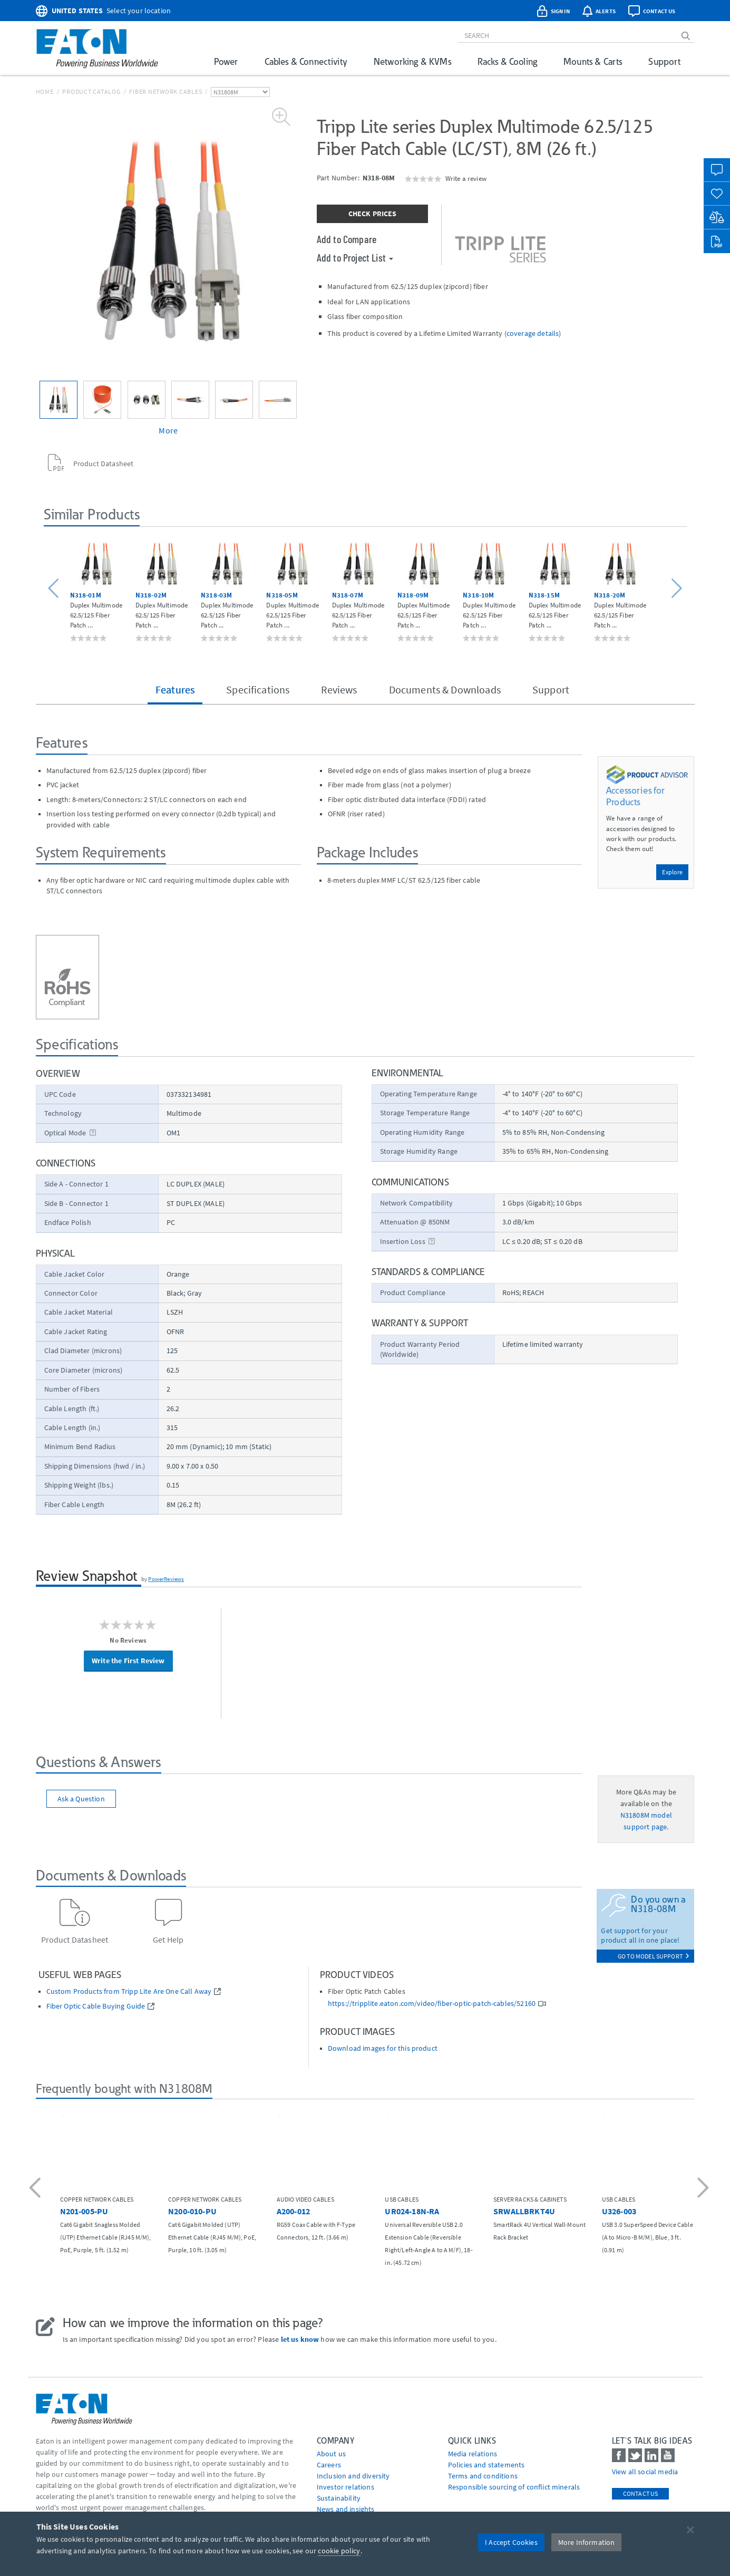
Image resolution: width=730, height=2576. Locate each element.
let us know (300, 2339)
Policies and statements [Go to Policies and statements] (486, 2464)
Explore (672, 872)
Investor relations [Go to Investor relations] (345, 2487)
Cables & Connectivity (306, 61)
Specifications (257, 689)
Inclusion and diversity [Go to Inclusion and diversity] (353, 2476)
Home (45, 91)
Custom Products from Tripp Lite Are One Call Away (129, 1991)
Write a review (465, 178)
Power (226, 61)
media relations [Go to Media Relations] (472, 2453)
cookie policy (339, 2550)
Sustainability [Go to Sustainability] (339, 2498)
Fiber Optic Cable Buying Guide (95, 2006)
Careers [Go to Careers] (329, 2464)
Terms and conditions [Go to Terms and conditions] (483, 2476)
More (168, 430)
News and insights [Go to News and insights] (346, 2509)
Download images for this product (382, 2048)
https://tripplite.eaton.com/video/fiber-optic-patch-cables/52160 (432, 2003)
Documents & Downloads (445, 689)
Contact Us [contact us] (640, 2493)
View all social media (645, 2471)
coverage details (533, 333)
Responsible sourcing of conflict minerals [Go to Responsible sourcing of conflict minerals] (514, 2487)
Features (174, 689)
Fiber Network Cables (165, 91)
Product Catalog (91, 91)
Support (664, 61)
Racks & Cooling (507, 61)
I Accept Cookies (511, 2542)
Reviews (339, 689)
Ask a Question (81, 1798)
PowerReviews (166, 1579)
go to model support (653, 1956)
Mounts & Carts (592, 61)
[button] (55, 588)
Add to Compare (346, 239)
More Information (586, 2542)
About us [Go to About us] (331, 2453)
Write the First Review (128, 1660)
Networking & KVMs (412, 61)
